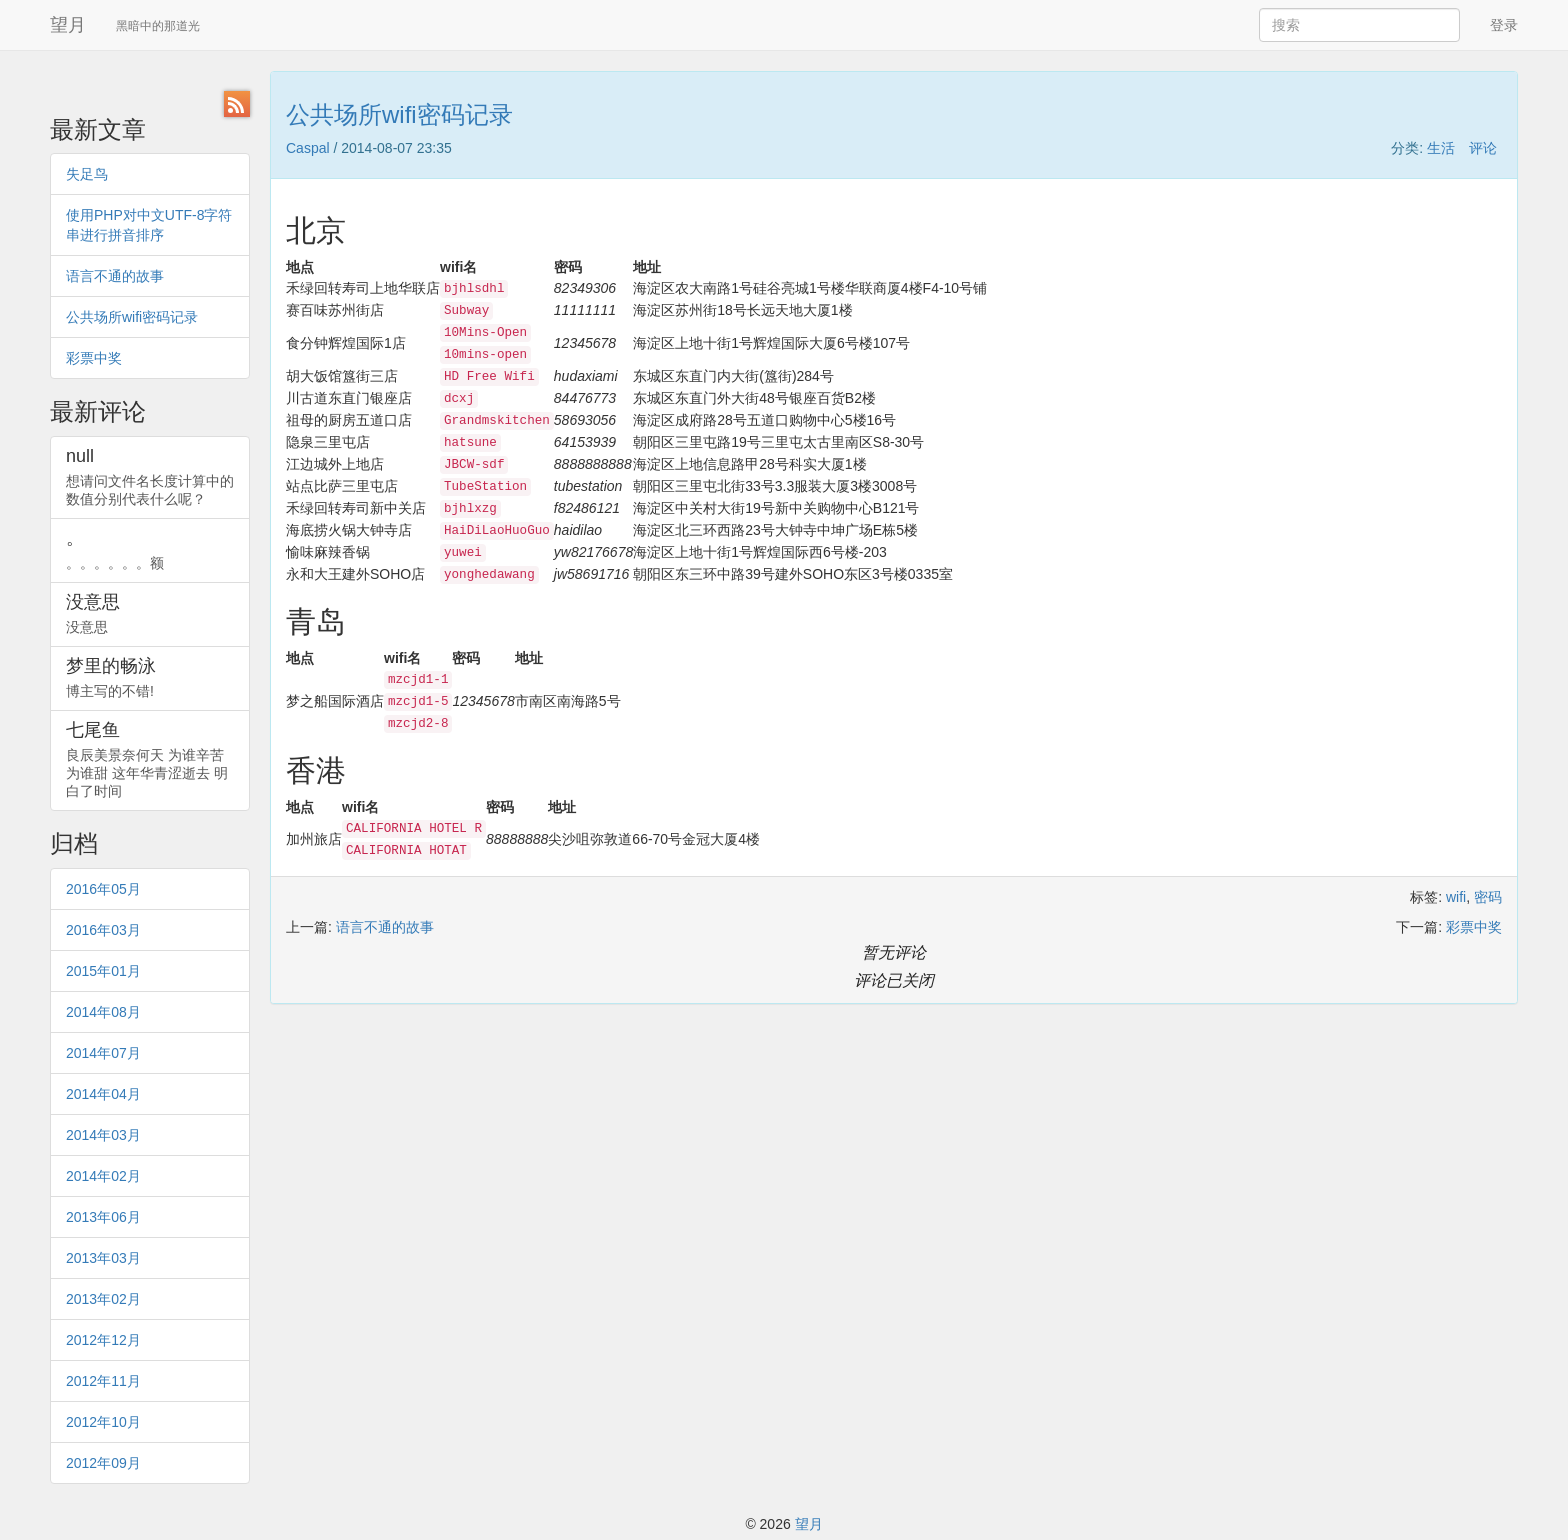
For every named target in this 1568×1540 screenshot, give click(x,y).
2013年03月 (103, 1258)
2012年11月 (103, 1381)
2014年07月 (103, 1053)
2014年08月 (103, 1012)
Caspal (308, 148)
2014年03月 (103, 1135)
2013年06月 (103, 1217)
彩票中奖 (94, 358)
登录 (1504, 25)
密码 (1488, 897)
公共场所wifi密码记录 (132, 317)
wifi (1456, 897)
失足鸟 (87, 174)
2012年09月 (103, 1463)
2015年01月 (103, 971)
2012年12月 (103, 1340)
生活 (1441, 148)
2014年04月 (103, 1094)
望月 (68, 25)
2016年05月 (103, 889)
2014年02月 (103, 1176)
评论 (1483, 148)
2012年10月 (103, 1422)
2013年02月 (103, 1299)
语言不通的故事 (115, 276)
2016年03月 (103, 930)
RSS (237, 104)
